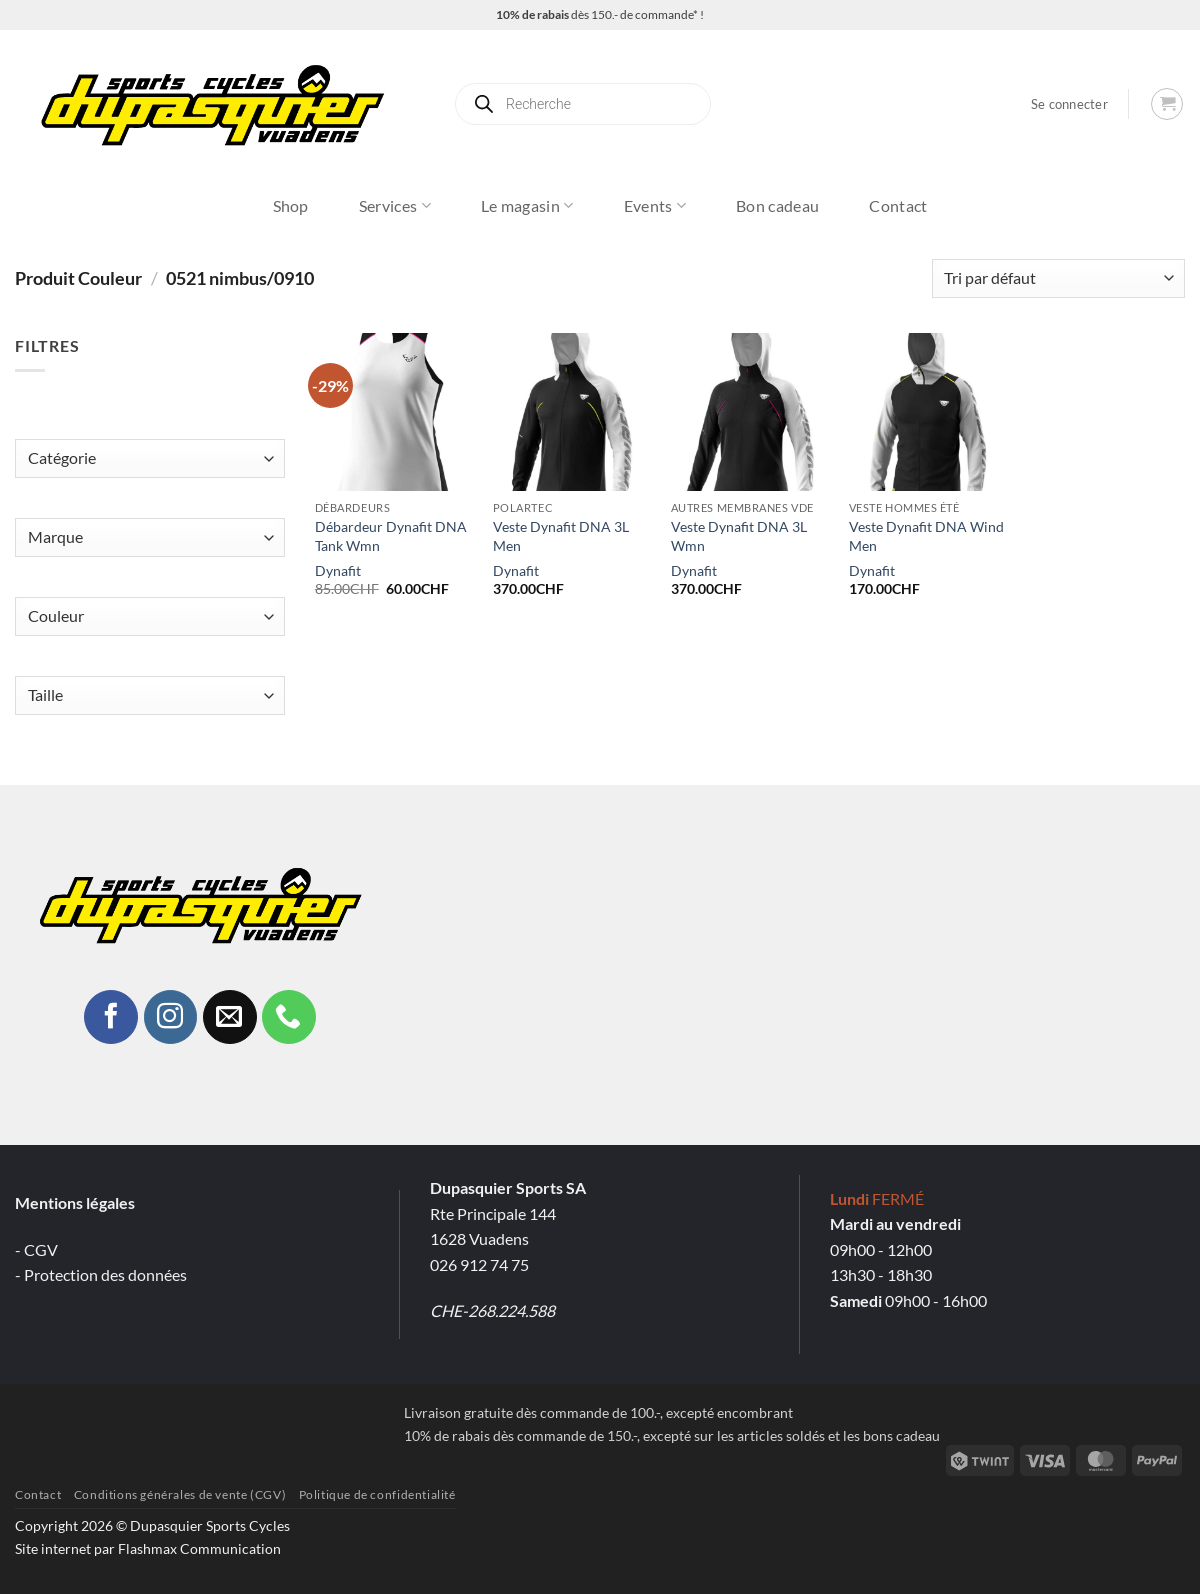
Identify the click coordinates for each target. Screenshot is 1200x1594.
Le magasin (527, 206)
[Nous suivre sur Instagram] (171, 1017)
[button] (1069, 104)
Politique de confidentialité (377, 1494)
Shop (291, 205)
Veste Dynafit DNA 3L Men (561, 536)
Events (655, 206)
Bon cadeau (777, 205)
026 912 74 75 (479, 1264)
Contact (898, 205)
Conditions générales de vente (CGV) (180, 1494)
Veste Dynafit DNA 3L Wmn (739, 536)
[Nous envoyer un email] (230, 1017)
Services (395, 206)
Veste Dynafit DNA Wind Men (926, 536)
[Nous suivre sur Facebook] (111, 1017)
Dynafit (338, 570)
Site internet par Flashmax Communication (148, 1548)
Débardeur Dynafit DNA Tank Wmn (391, 536)
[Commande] (1058, 278)
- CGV (36, 1249)
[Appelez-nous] (289, 1017)
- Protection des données (101, 1274)
